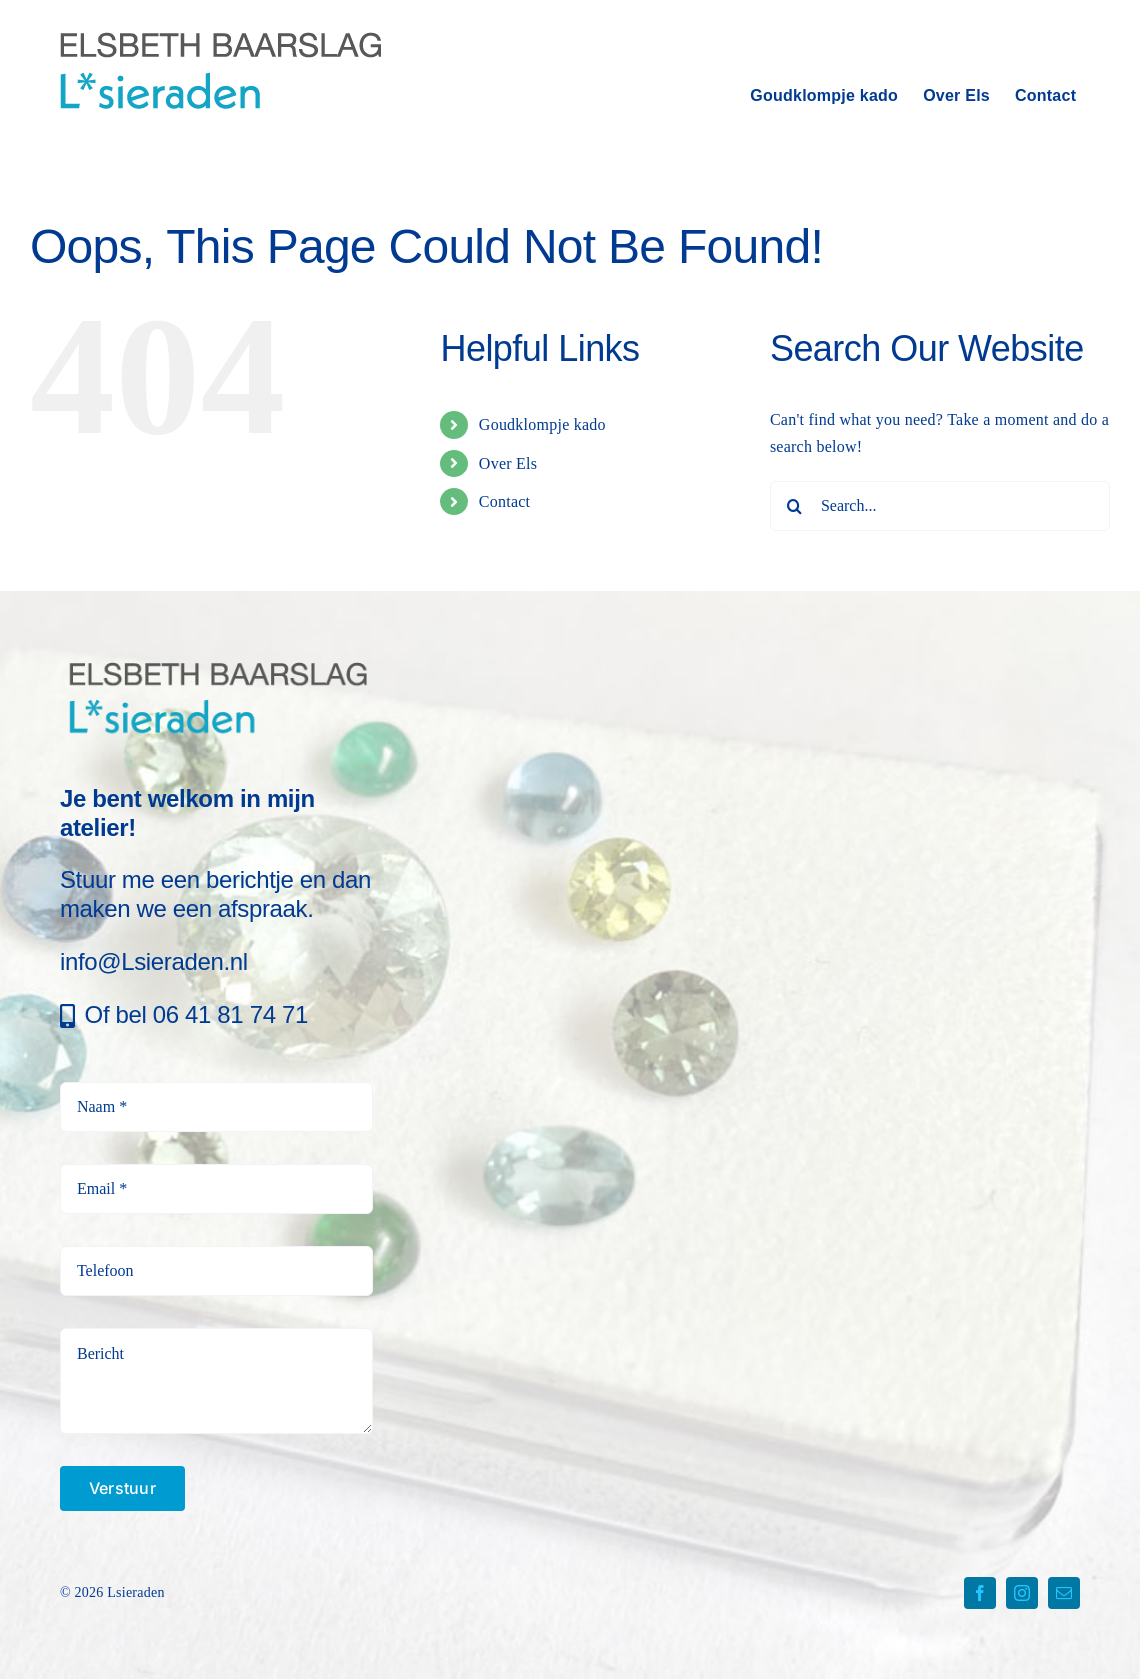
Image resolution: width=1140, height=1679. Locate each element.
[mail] (1064, 1593)
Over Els (508, 463)
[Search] (795, 506)
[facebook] (980, 1593)
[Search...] (940, 506)
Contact (504, 501)
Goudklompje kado (542, 424)
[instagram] (1022, 1593)
